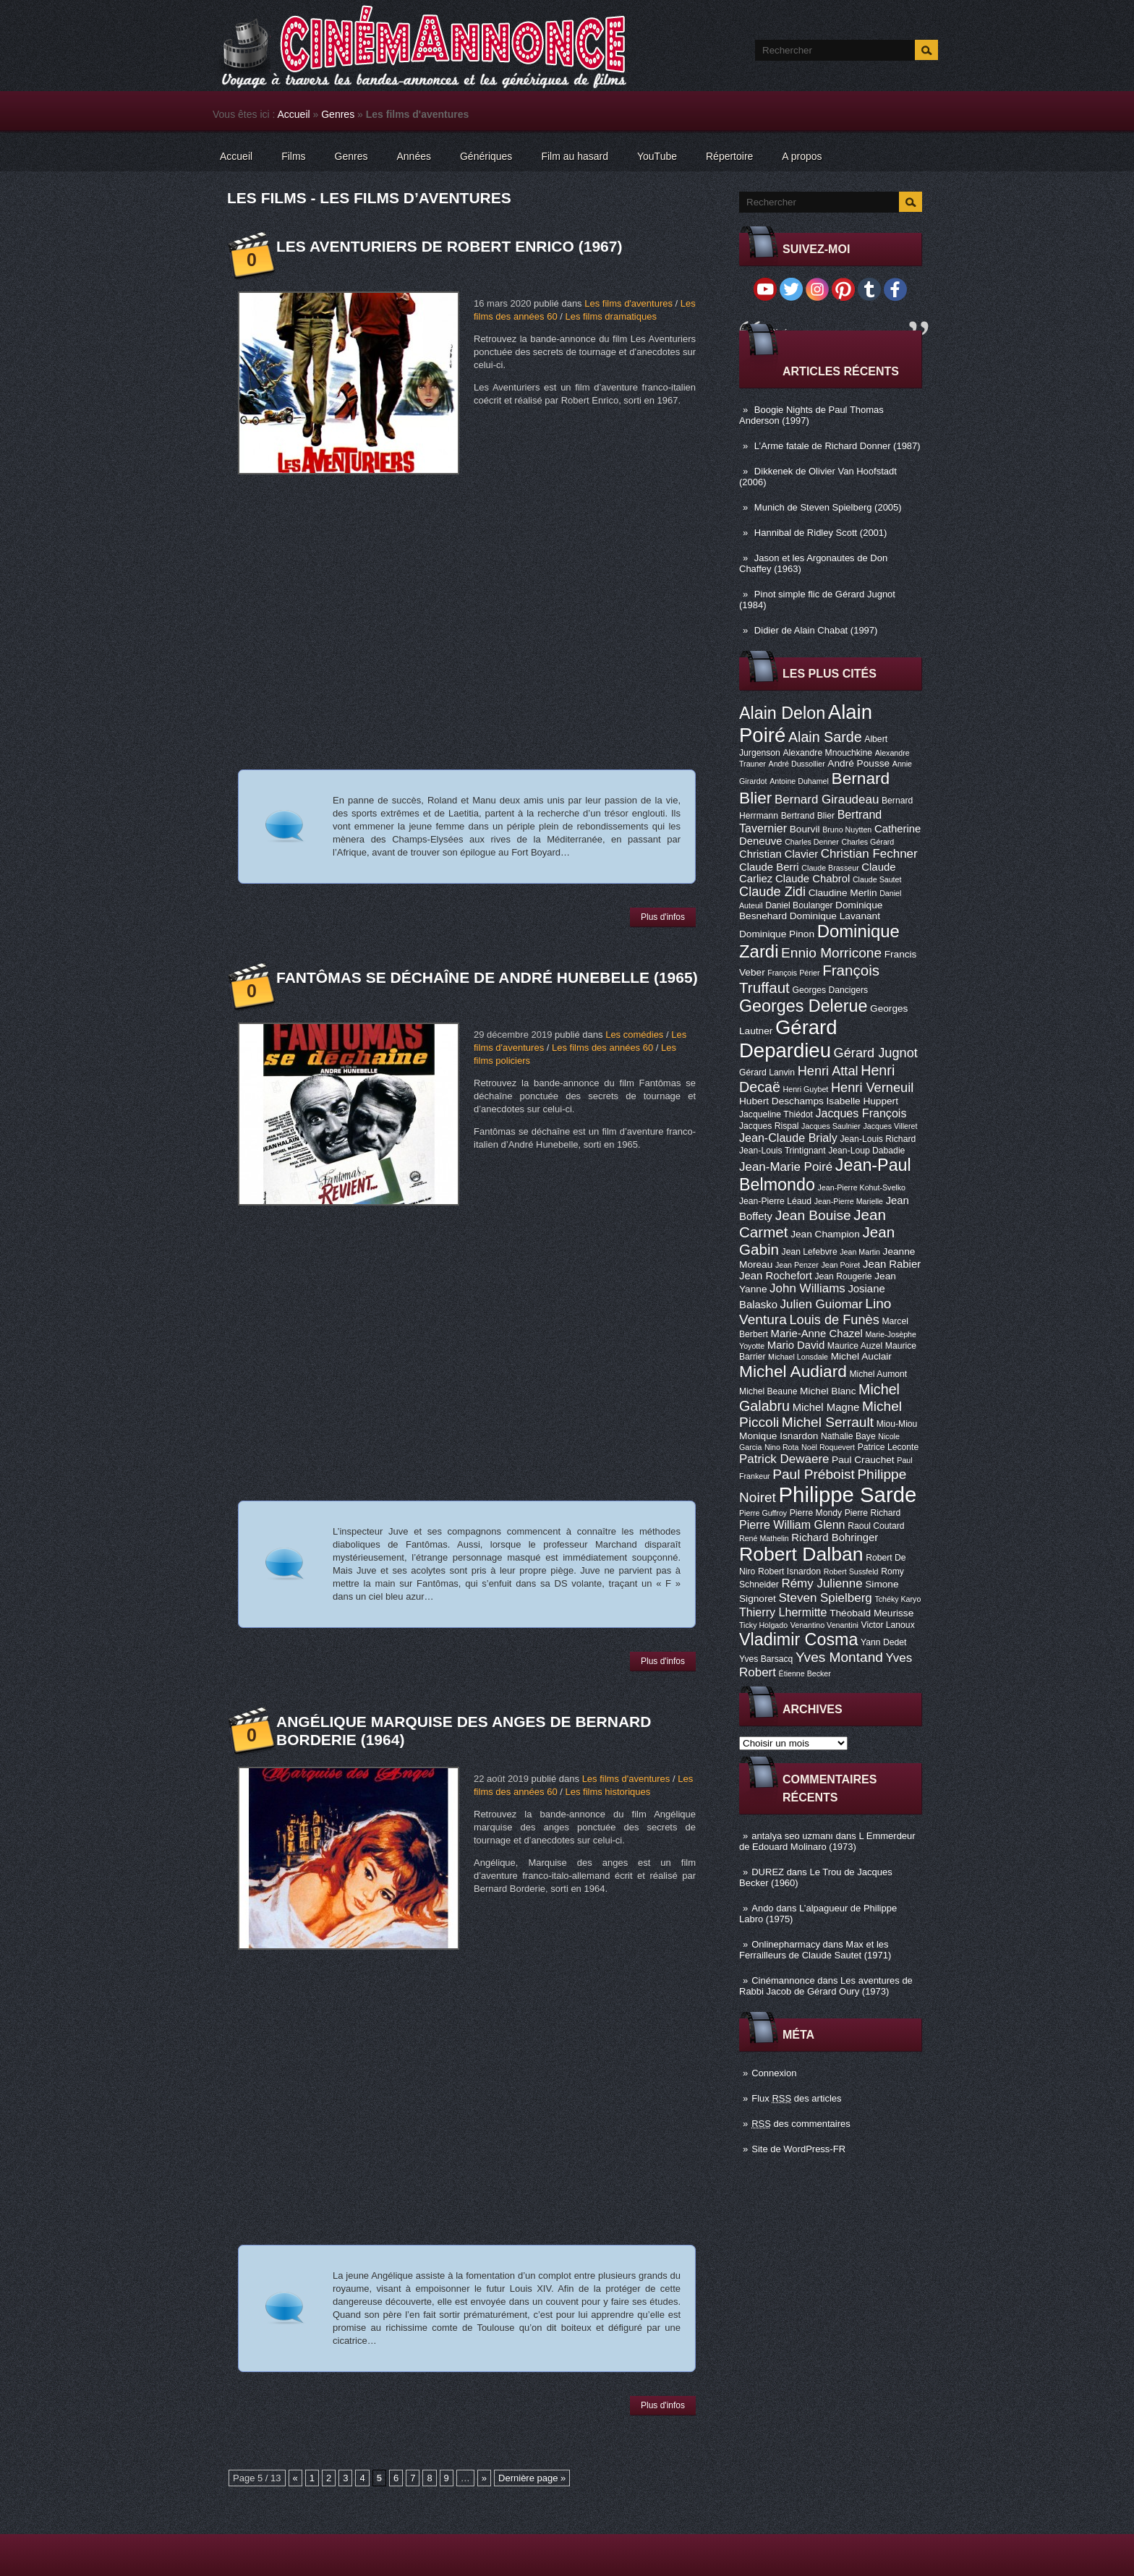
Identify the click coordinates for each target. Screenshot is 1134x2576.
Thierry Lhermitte (783, 1611)
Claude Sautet (877, 879)
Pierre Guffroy (763, 1513)
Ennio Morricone (831, 952)
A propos (802, 156)
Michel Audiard (793, 1371)
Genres (337, 114)
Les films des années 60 (602, 1047)
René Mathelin (764, 1538)
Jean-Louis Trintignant (782, 1151)
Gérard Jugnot (876, 1053)
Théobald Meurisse (871, 1613)
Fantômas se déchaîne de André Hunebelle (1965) (487, 977)
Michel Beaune (768, 1391)
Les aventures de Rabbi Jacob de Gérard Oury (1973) (826, 1986)
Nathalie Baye (848, 1436)
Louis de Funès (834, 1320)
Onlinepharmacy (785, 1944)
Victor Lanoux (888, 1625)
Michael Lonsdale (798, 1356)
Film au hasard (574, 156)
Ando (762, 1908)
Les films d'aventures (628, 303)
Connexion (773, 2073)
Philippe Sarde (848, 1494)
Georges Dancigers (830, 990)
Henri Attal (828, 1071)
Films (293, 156)
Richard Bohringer (834, 1537)
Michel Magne (826, 1407)
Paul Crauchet (863, 1459)
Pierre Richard (873, 1513)
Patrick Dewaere (784, 1459)
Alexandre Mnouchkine (827, 753)
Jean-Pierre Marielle (848, 1201)
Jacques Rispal (768, 1126)
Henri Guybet (806, 1089)
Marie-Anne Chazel (817, 1333)
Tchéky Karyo (897, 1599)
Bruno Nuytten (846, 829)
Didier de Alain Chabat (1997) (816, 630)
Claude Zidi (772, 891)
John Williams (807, 1288)
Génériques (486, 156)
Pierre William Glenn (792, 1524)
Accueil (294, 114)
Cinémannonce (782, 1980)
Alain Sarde (825, 737)
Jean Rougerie (843, 1276)
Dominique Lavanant (835, 915)
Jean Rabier (892, 1264)
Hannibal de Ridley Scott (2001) (820, 532)
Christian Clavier (778, 854)
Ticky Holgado (763, 1625)
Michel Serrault (828, 1422)
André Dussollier (797, 763)
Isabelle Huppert (862, 1101)
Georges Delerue (803, 1006)
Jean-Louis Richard (878, 1139)
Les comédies (634, 1034)
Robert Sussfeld (851, 1571)
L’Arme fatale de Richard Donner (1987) (837, 445)
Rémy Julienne (821, 1583)
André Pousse (858, 763)
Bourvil (805, 829)
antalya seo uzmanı (792, 1835)
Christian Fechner (869, 854)
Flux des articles (796, 2098)
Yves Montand (839, 1657)
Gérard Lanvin (767, 1072)
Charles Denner (812, 841)
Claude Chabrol (812, 878)
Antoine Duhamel (799, 781)
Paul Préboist (813, 1474)
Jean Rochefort (775, 1275)
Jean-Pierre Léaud (775, 1201)
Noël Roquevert (828, 1447)
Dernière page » (532, 2478)
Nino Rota (781, 1447)
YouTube (657, 156)
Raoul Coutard (876, 1526)
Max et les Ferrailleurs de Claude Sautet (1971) (815, 1950)
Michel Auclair (861, 1356)
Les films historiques (607, 1791)
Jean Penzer (797, 1265)
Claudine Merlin (843, 892)
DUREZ (767, 1872)
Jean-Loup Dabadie (866, 1151)
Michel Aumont (878, 1374)
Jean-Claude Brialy (788, 1137)
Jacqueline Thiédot (776, 1114)
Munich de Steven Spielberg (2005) (828, 507)
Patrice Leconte (888, 1447)
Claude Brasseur (829, 867)
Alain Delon (782, 713)
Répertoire (729, 156)
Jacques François (860, 1112)
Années (414, 156)
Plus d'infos (663, 917)
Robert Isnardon (789, 1571)
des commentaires (800, 2123)
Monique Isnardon (778, 1435)
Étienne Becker (805, 1673)
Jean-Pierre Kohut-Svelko (861, 1187)
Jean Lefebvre (809, 1252)
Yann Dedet (883, 1642)
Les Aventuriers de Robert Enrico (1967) (449, 246)
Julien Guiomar (821, 1304)
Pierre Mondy (816, 1513)
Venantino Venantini (824, 1625)
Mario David (795, 1345)
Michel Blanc (828, 1391)
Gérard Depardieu (788, 1039)
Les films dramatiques (610, 316)
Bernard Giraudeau (827, 799)
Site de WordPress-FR (798, 2149)
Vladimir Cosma (798, 1639)
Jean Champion (825, 1234)
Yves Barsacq (766, 1659)
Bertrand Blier (808, 816)
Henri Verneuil (872, 1087)
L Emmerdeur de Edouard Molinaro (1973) (827, 1841)
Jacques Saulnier (831, 1126)
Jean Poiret (840, 1265)
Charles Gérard (867, 841)
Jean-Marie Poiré (785, 1167)
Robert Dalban (801, 1554)
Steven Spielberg (825, 1598)
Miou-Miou (897, 1424)
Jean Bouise (813, 1215)
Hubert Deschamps (781, 1101)
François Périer (793, 972)
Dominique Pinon (776, 934)
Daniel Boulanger (798, 905)
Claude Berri (769, 867)
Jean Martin (860, 1252)
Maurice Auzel (854, 1346)
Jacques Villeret (890, 1126)
